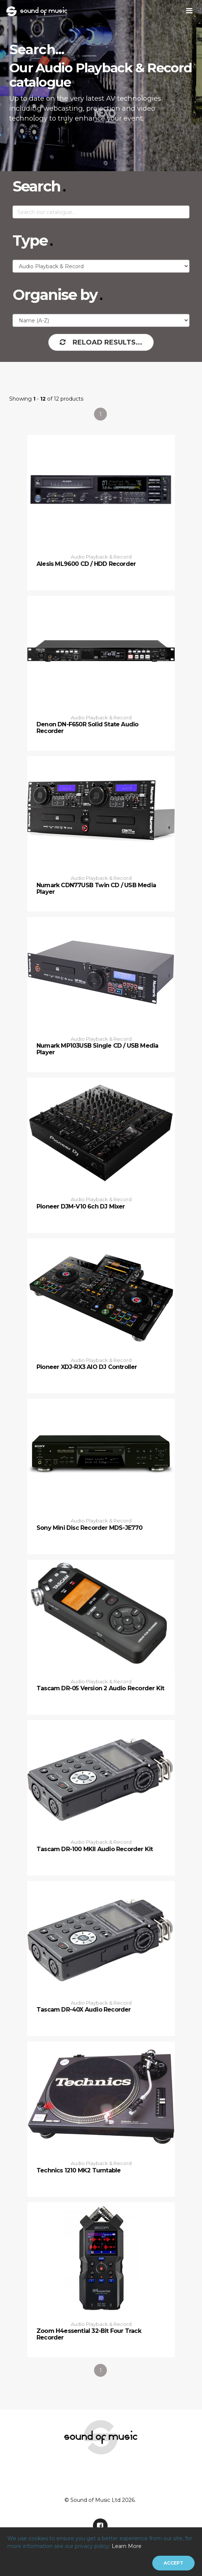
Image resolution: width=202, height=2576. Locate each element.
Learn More (127, 2546)
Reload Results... (101, 342)
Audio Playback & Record (101, 557)
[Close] (173, 2563)
